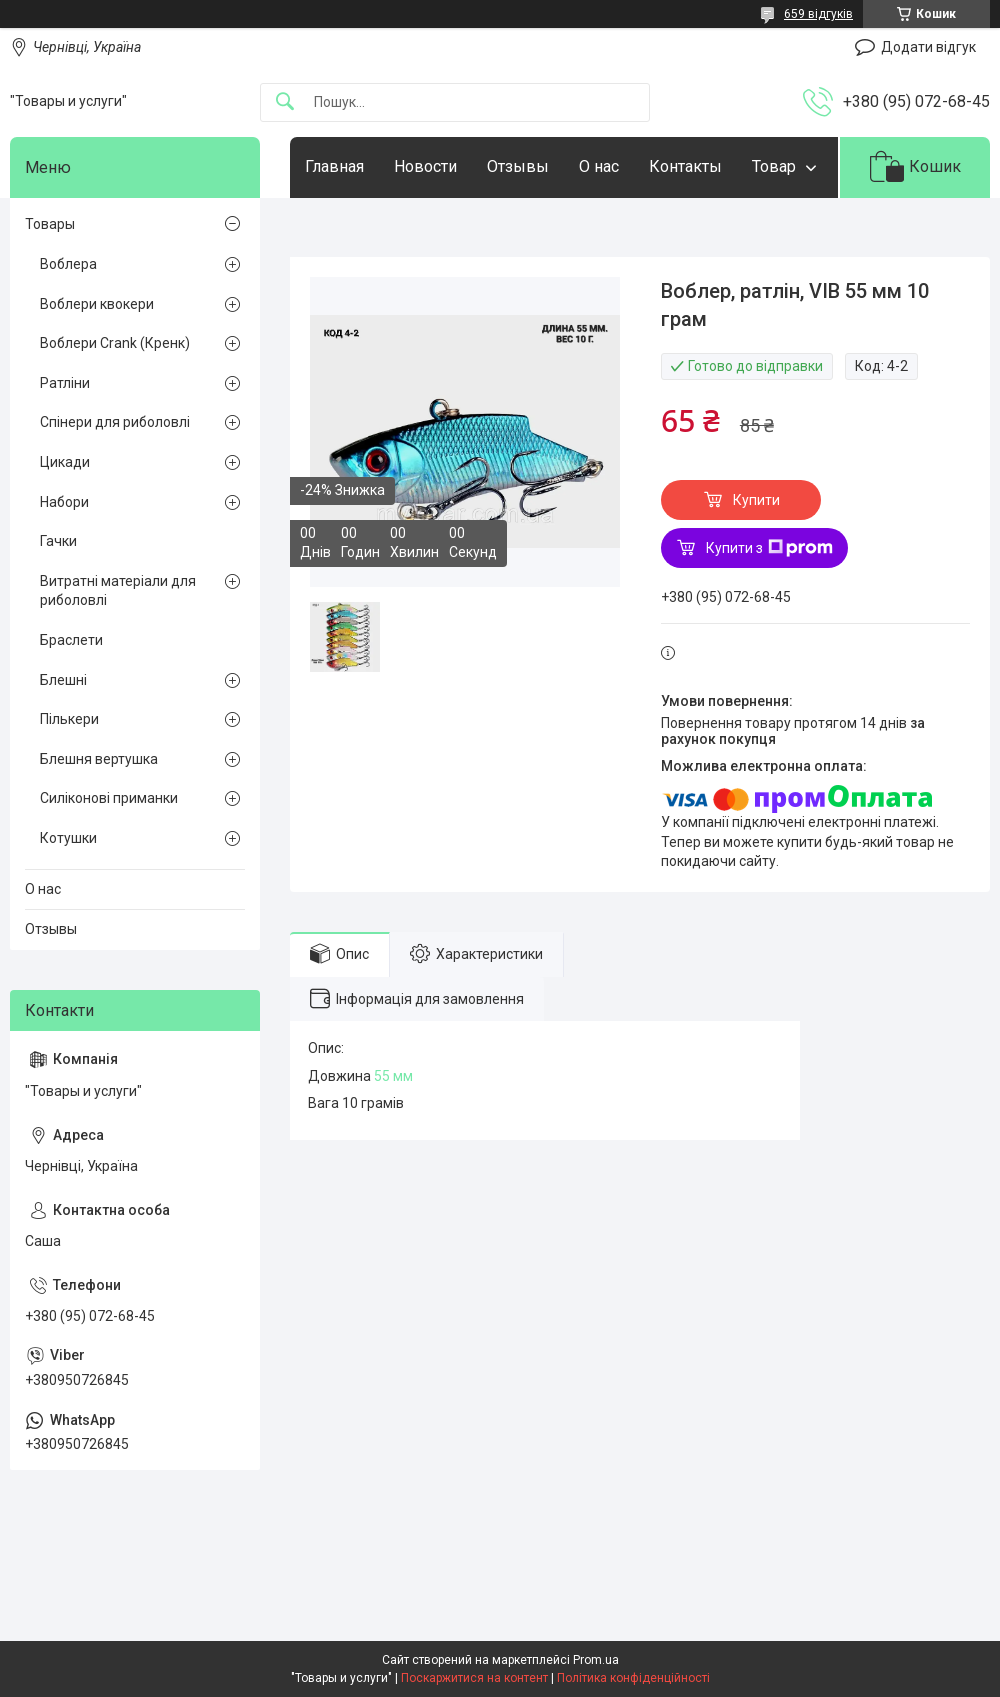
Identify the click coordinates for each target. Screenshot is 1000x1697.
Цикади (65, 462)
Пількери (69, 719)
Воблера (68, 264)
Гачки (58, 541)
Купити (756, 500)
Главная (334, 166)
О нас (599, 166)
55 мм (393, 1076)
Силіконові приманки (109, 798)
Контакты (685, 166)
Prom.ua (596, 1660)
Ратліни (65, 383)
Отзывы (518, 166)
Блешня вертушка (99, 759)
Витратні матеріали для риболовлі (118, 591)
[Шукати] (285, 102)
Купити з (769, 548)
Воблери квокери (97, 304)
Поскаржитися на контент (474, 1678)
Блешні (63, 680)
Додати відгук (928, 47)
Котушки (68, 838)
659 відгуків (818, 14)
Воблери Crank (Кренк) (115, 343)
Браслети (71, 640)
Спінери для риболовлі (115, 422)
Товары (50, 224)
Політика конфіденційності (633, 1678)
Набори (64, 502)
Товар (774, 166)
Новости (425, 166)
